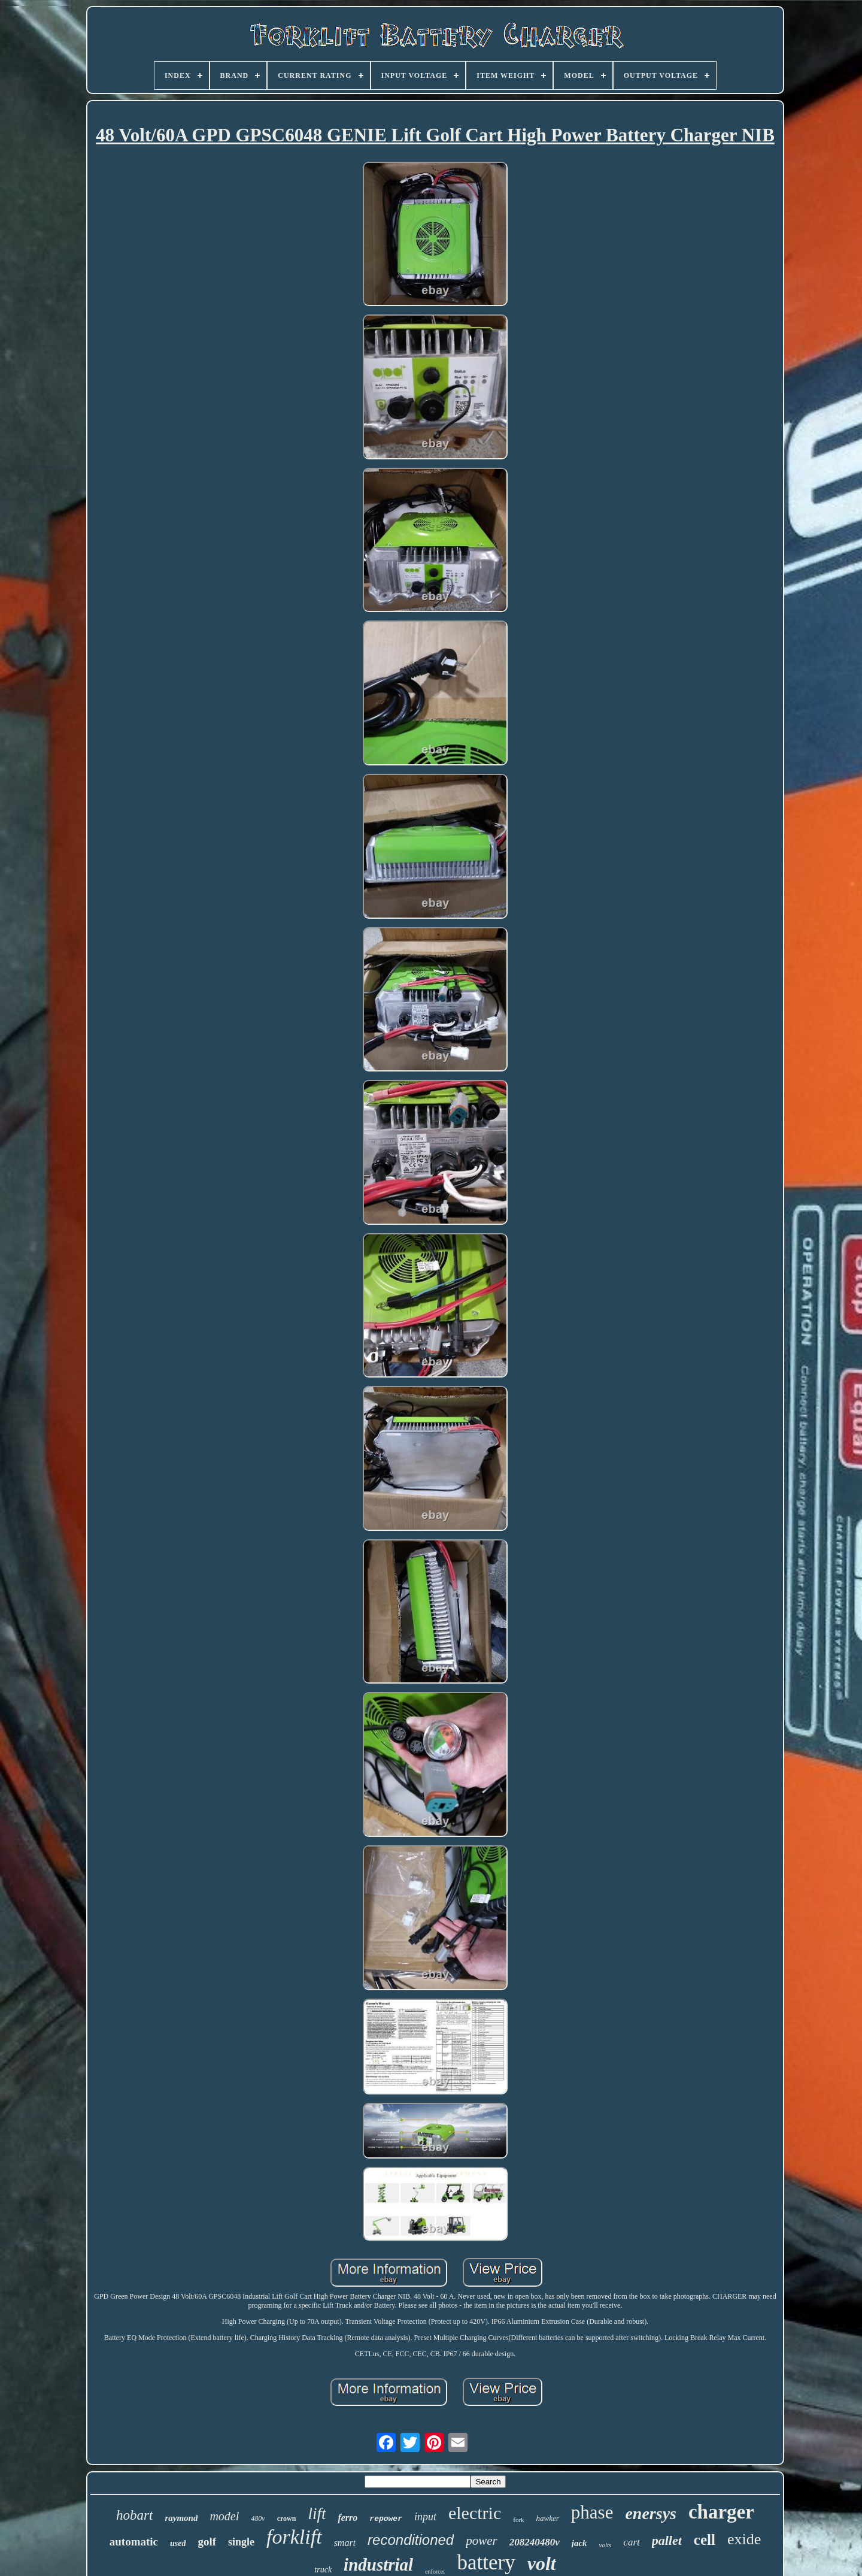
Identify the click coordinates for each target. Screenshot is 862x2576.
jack (579, 2543)
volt (541, 2563)
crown (286, 2518)
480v (258, 2518)
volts (605, 2544)
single (241, 2542)
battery (486, 2562)
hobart (134, 2515)
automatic (134, 2541)
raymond (181, 2518)
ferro (347, 2518)
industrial (378, 2564)
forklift (294, 2537)
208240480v (534, 2542)
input (425, 2517)
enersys (650, 2513)
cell (704, 2540)
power (481, 2540)
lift (317, 2514)
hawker (547, 2518)
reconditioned (411, 2540)
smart (345, 2543)
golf (207, 2541)
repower (385, 2518)
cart (631, 2542)
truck (323, 2569)
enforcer (435, 2571)
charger (721, 2512)
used (178, 2543)
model (224, 2516)
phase (592, 2512)
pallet (667, 2540)
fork (518, 2519)
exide (744, 2539)
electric (474, 2513)
